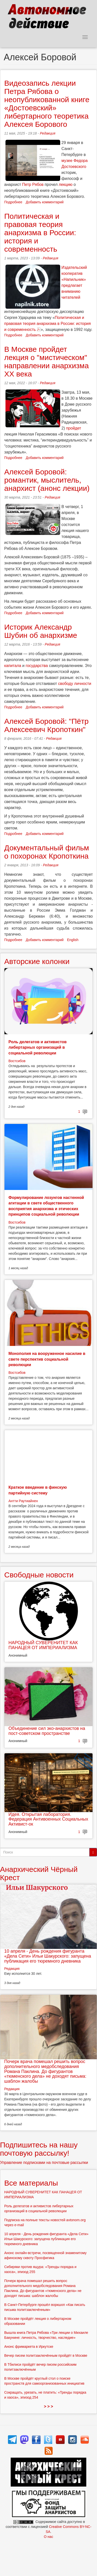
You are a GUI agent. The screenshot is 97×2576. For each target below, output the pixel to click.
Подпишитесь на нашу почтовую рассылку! (39, 2149)
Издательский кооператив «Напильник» (74, 273)
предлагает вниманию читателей (71, 291)
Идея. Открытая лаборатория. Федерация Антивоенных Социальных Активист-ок (48, 1819)
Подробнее (13, 202)
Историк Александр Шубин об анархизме (40, 631)
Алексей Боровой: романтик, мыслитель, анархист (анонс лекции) (47, 480)
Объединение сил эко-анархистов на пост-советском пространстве (46, 1731)
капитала (12, 665)
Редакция (47, 133)
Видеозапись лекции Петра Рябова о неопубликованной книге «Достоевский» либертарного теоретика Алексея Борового (46, 103)
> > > (48, 2406)
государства (37, 665)
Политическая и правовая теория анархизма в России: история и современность (40, 232)
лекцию (65, 184)
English (72, 940)
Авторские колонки (36, 961)
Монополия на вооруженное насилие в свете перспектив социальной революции (46, 1359)
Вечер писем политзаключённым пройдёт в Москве (45, 2355)
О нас (48, 2537)
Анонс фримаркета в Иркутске (28, 2347)
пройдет (73, 428)
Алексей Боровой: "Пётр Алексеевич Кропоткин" (46, 725)
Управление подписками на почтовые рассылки (44, 2162)
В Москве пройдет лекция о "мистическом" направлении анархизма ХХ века (46, 361)
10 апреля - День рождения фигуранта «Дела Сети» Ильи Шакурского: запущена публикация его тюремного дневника (47, 1956)
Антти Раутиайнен (23, 1501)
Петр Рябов (33, 184)
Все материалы (31, 2183)
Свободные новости (39, 1575)
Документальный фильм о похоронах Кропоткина (46, 852)
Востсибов (16, 1061)
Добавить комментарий (45, 202)
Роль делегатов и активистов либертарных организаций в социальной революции (37, 1047)
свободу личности (74, 683)
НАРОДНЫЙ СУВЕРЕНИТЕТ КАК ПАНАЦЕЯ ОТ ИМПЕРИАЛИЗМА (43, 1645)
